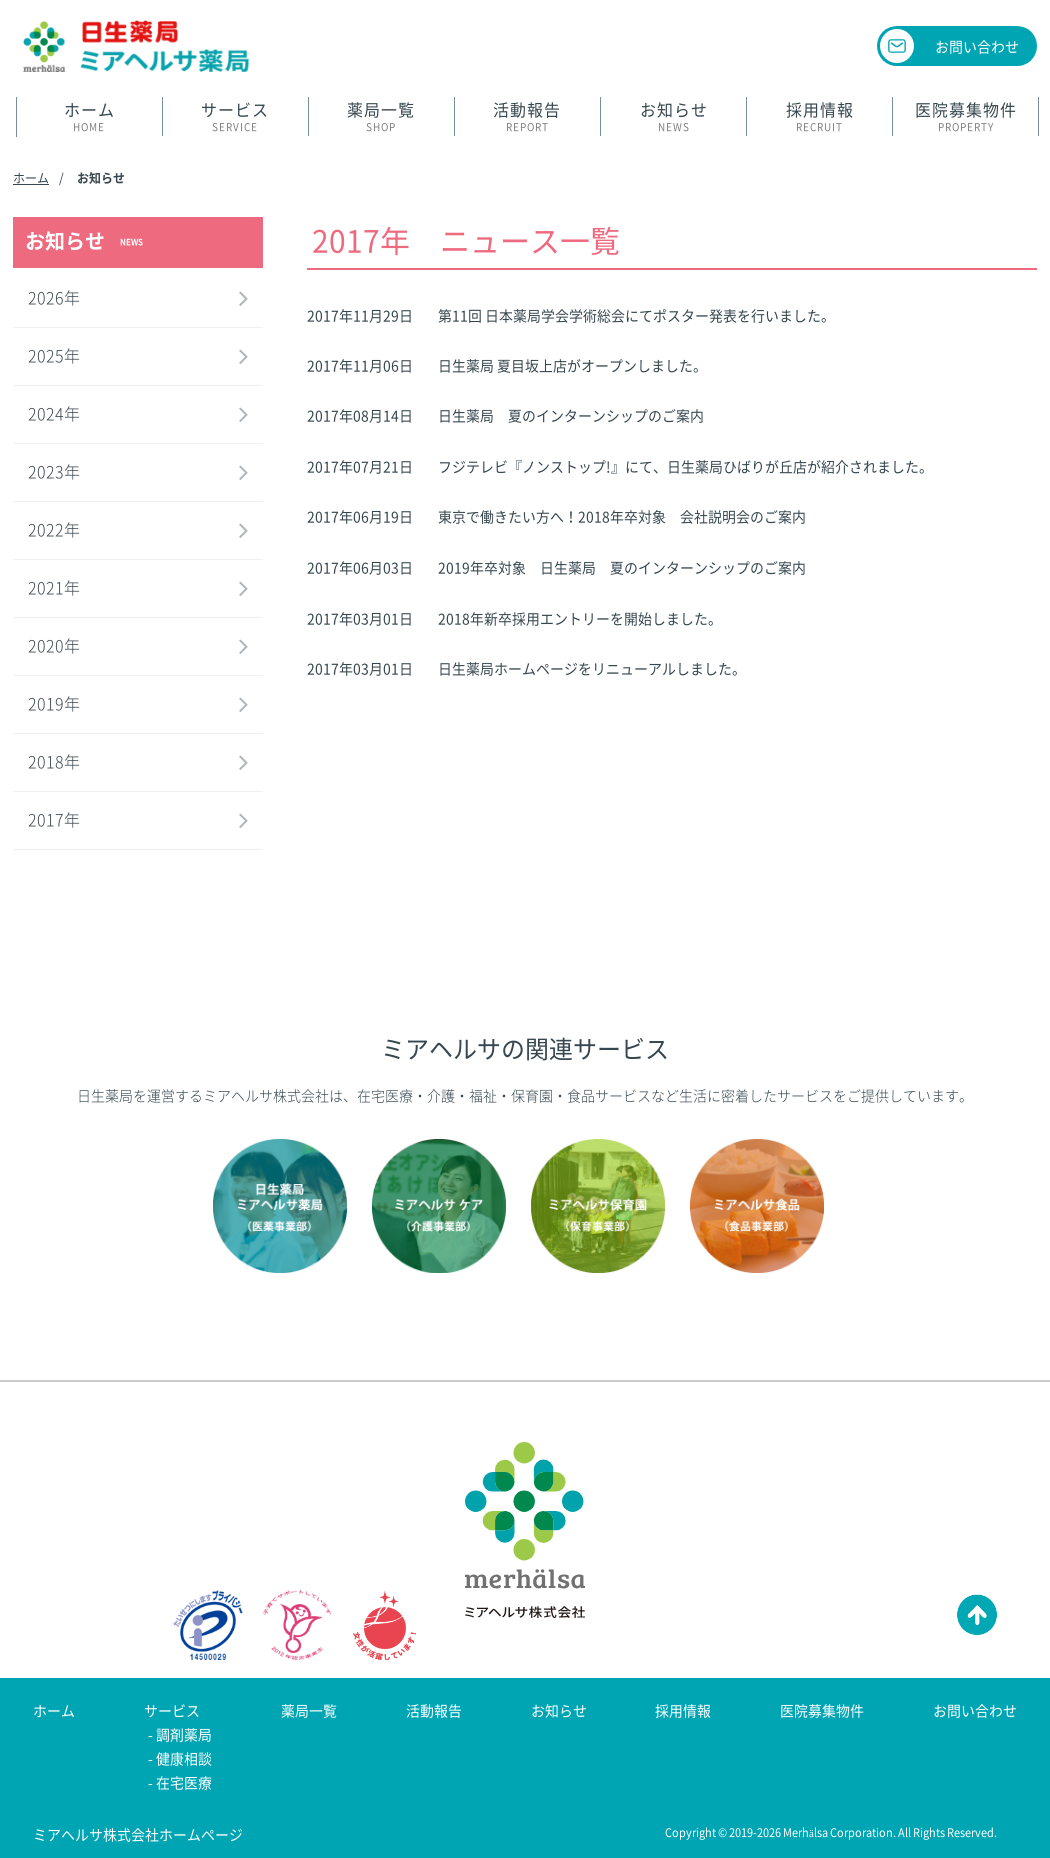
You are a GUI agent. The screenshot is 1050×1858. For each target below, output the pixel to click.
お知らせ (559, 1710)
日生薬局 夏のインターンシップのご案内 (571, 415)
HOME (89, 116)
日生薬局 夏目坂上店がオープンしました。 (572, 365)
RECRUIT (819, 116)
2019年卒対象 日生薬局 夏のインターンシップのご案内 (622, 567)
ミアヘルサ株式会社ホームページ (138, 1834)
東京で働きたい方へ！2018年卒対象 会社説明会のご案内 (622, 516)
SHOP (381, 116)
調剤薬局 (184, 1734)
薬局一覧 (309, 1710)
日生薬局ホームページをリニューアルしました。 (592, 668)
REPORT (527, 116)
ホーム (31, 178)
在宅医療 (184, 1782)
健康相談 (184, 1758)
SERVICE (235, 116)
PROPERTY (965, 116)
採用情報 (683, 1710)
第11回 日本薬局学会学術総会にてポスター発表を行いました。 (636, 315)
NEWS (673, 116)
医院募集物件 (822, 1710)
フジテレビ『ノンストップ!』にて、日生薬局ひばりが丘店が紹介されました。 (685, 466)
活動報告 (434, 1710)
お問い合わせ (977, 46)
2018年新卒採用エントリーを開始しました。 (580, 618)
